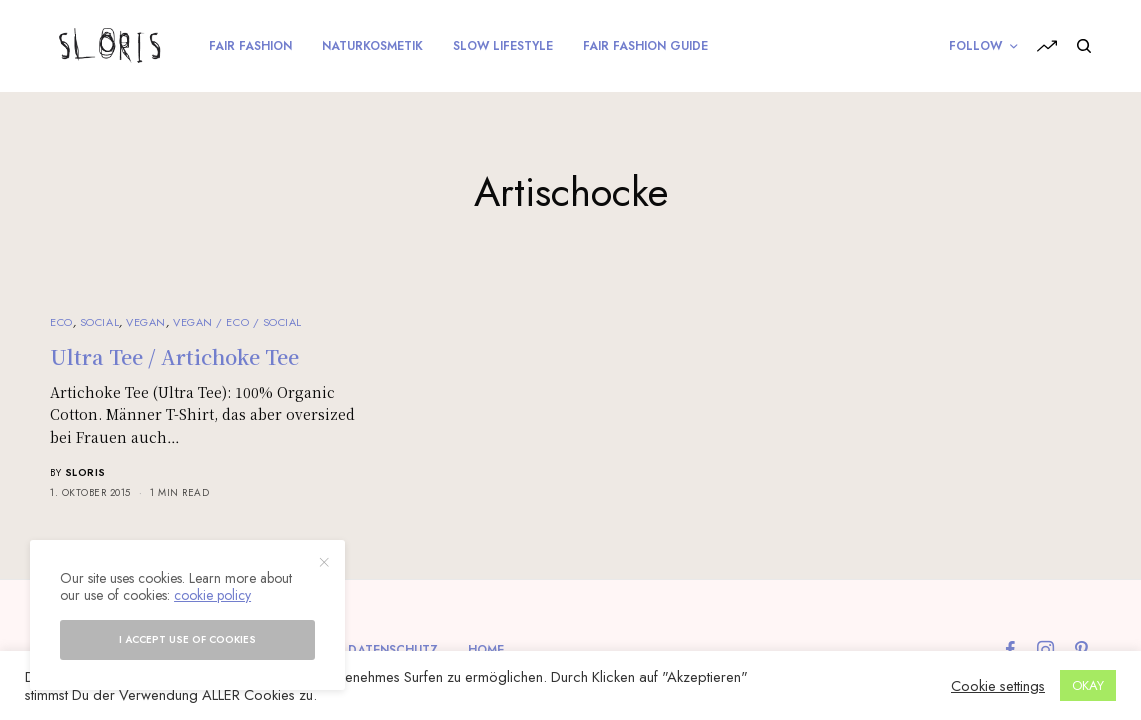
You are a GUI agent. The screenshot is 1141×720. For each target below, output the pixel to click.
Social (99, 322)
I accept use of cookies (187, 639)
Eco (61, 322)
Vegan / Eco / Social (237, 322)
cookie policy (212, 595)
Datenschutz (393, 650)
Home (486, 650)
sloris (85, 472)
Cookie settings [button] (998, 686)
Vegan (146, 322)
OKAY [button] (1088, 685)
